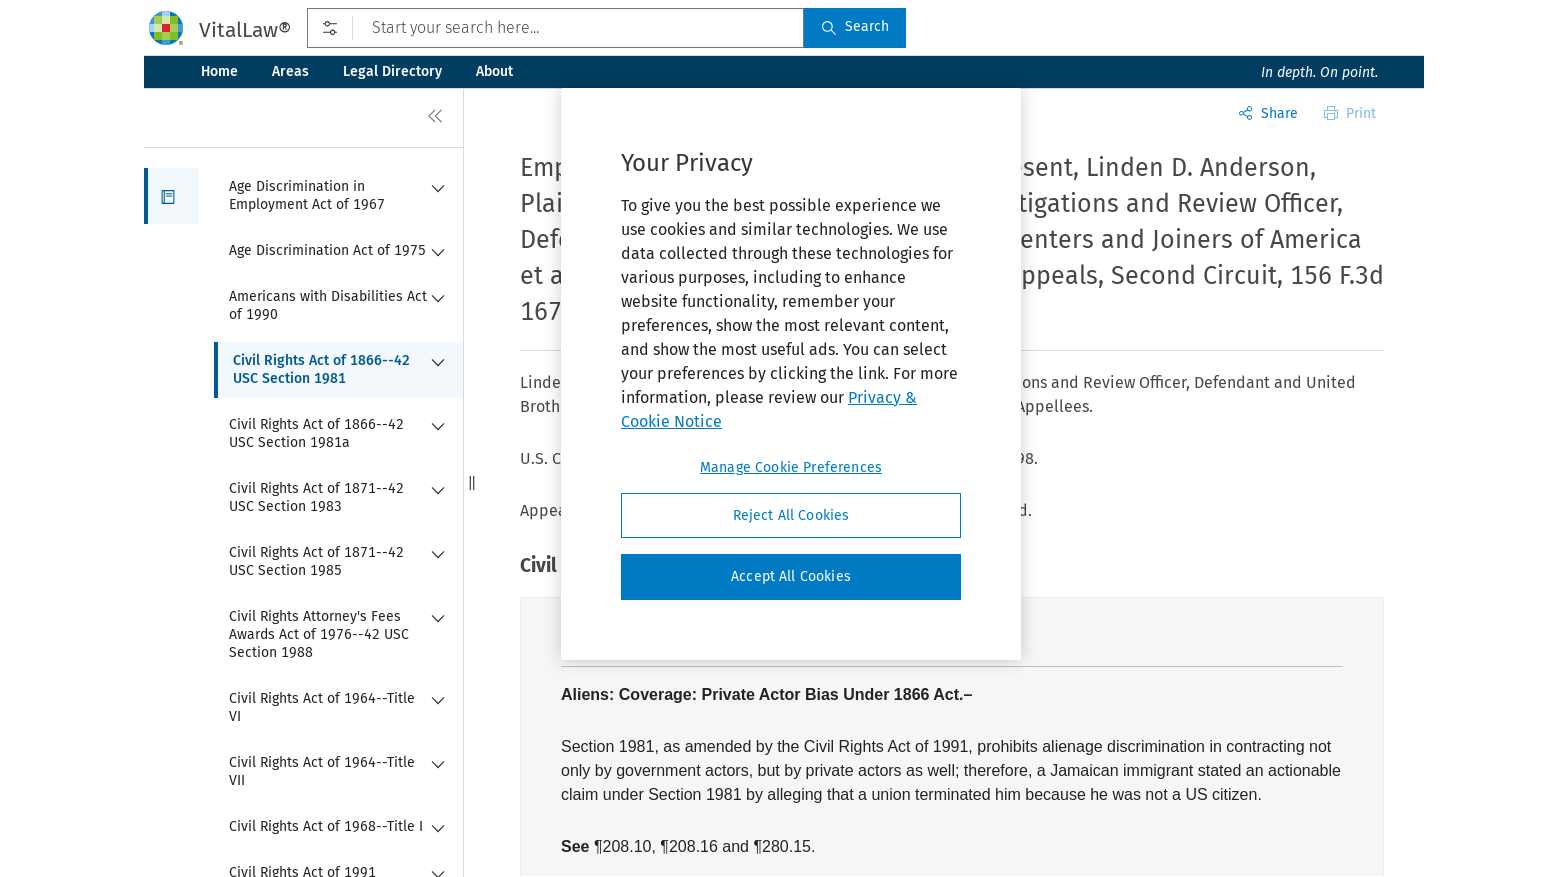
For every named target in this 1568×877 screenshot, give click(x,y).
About (494, 71)
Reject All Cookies (791, 515)
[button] (171, 196)
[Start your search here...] (555, 28)
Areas (290, 71)
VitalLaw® (245, 30)
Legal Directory (392, 71)
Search (855, 26)
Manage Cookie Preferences (791, 467)
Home (219, 71)
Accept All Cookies (791, 576)
